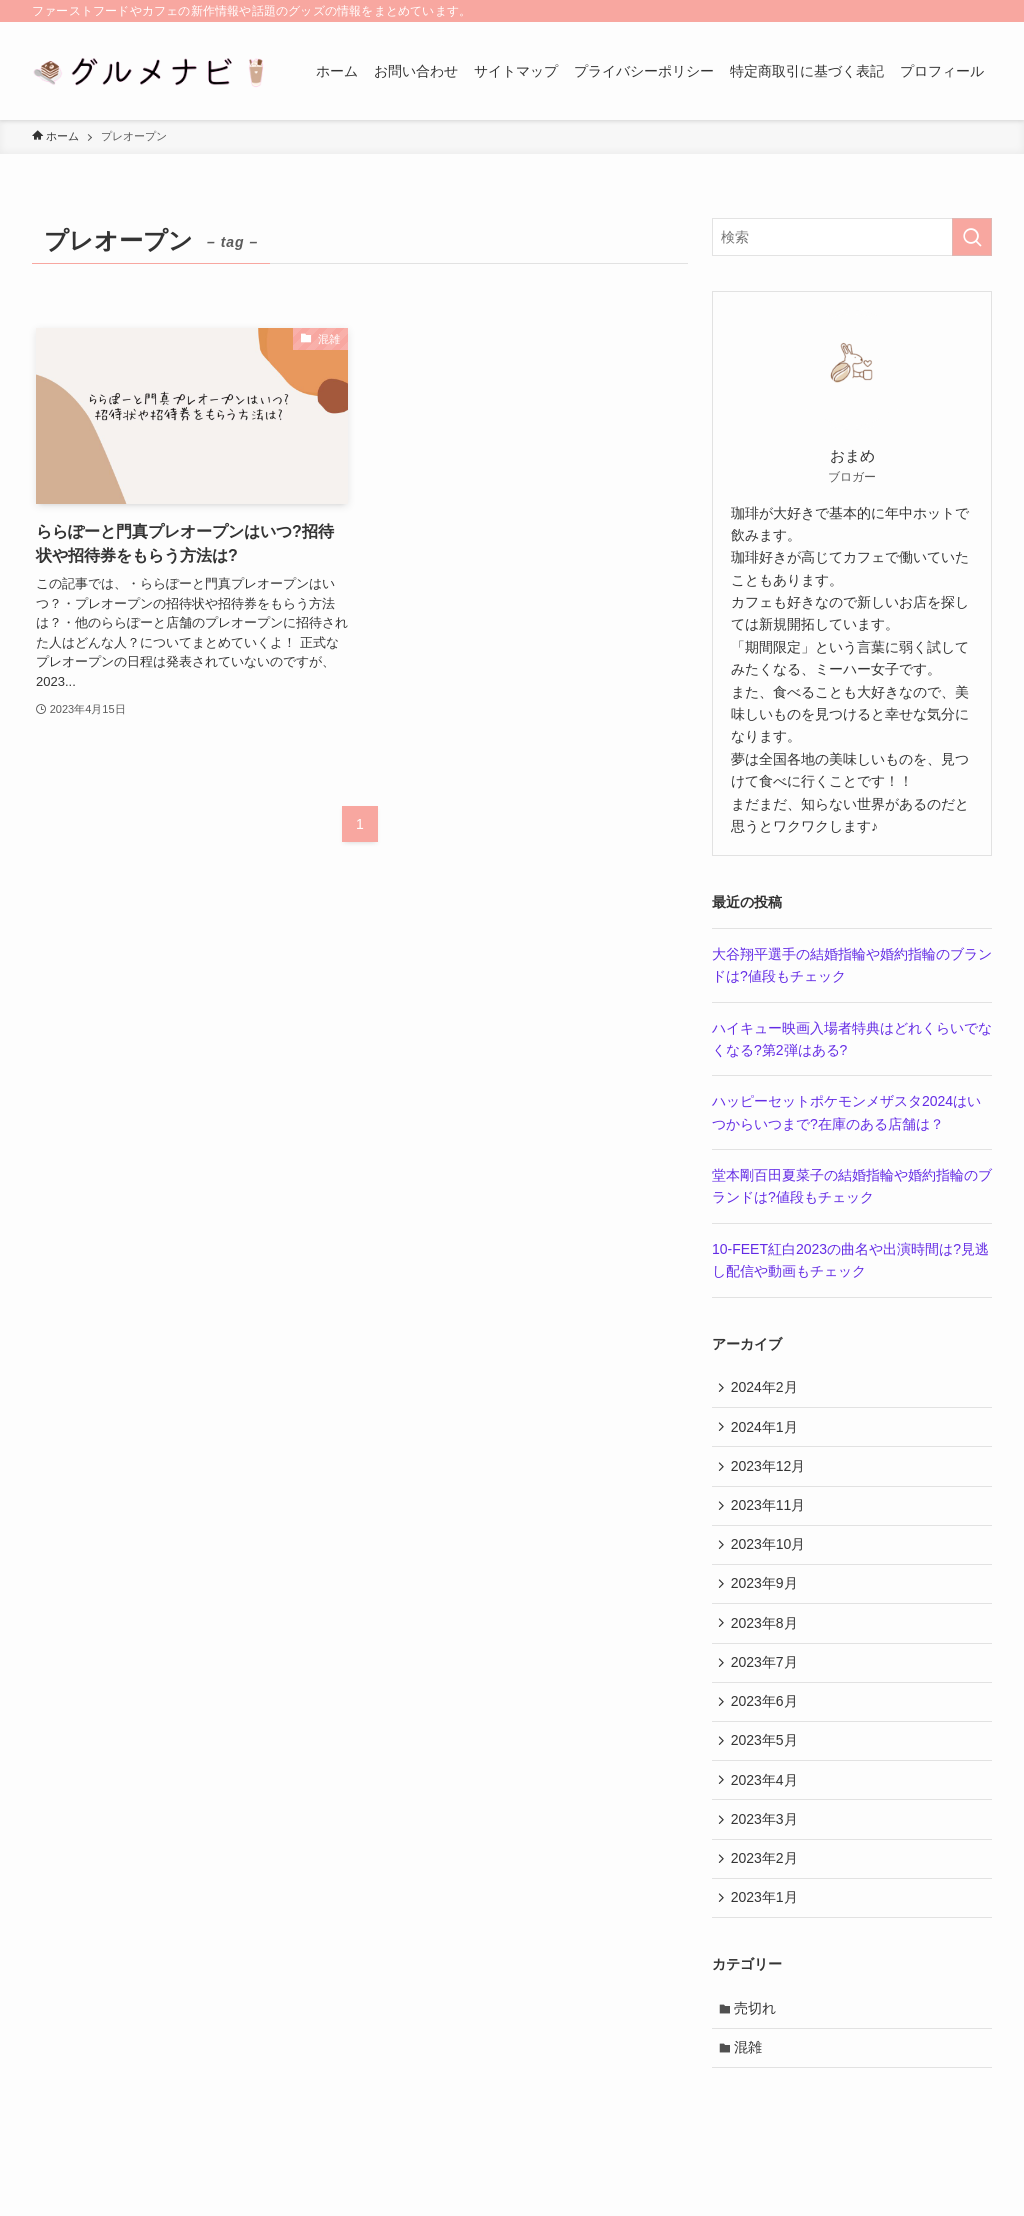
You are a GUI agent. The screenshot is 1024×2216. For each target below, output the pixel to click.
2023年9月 (766, 1597)
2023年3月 (766, 1846)
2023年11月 (770, 1513)
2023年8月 (766, 1638)
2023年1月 (766, 1929)
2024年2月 (766, 1389)
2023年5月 (766, 1763)
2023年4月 (766, 1804)
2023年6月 (766, 1721)
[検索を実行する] (972, 237)
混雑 (751, 2084)
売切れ (758, 2042)
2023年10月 (770, 1555)
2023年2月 (766, 1888)
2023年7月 (766, 1680)
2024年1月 (766, 1430)
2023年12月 (770, 1472)
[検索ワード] (852, 237)
